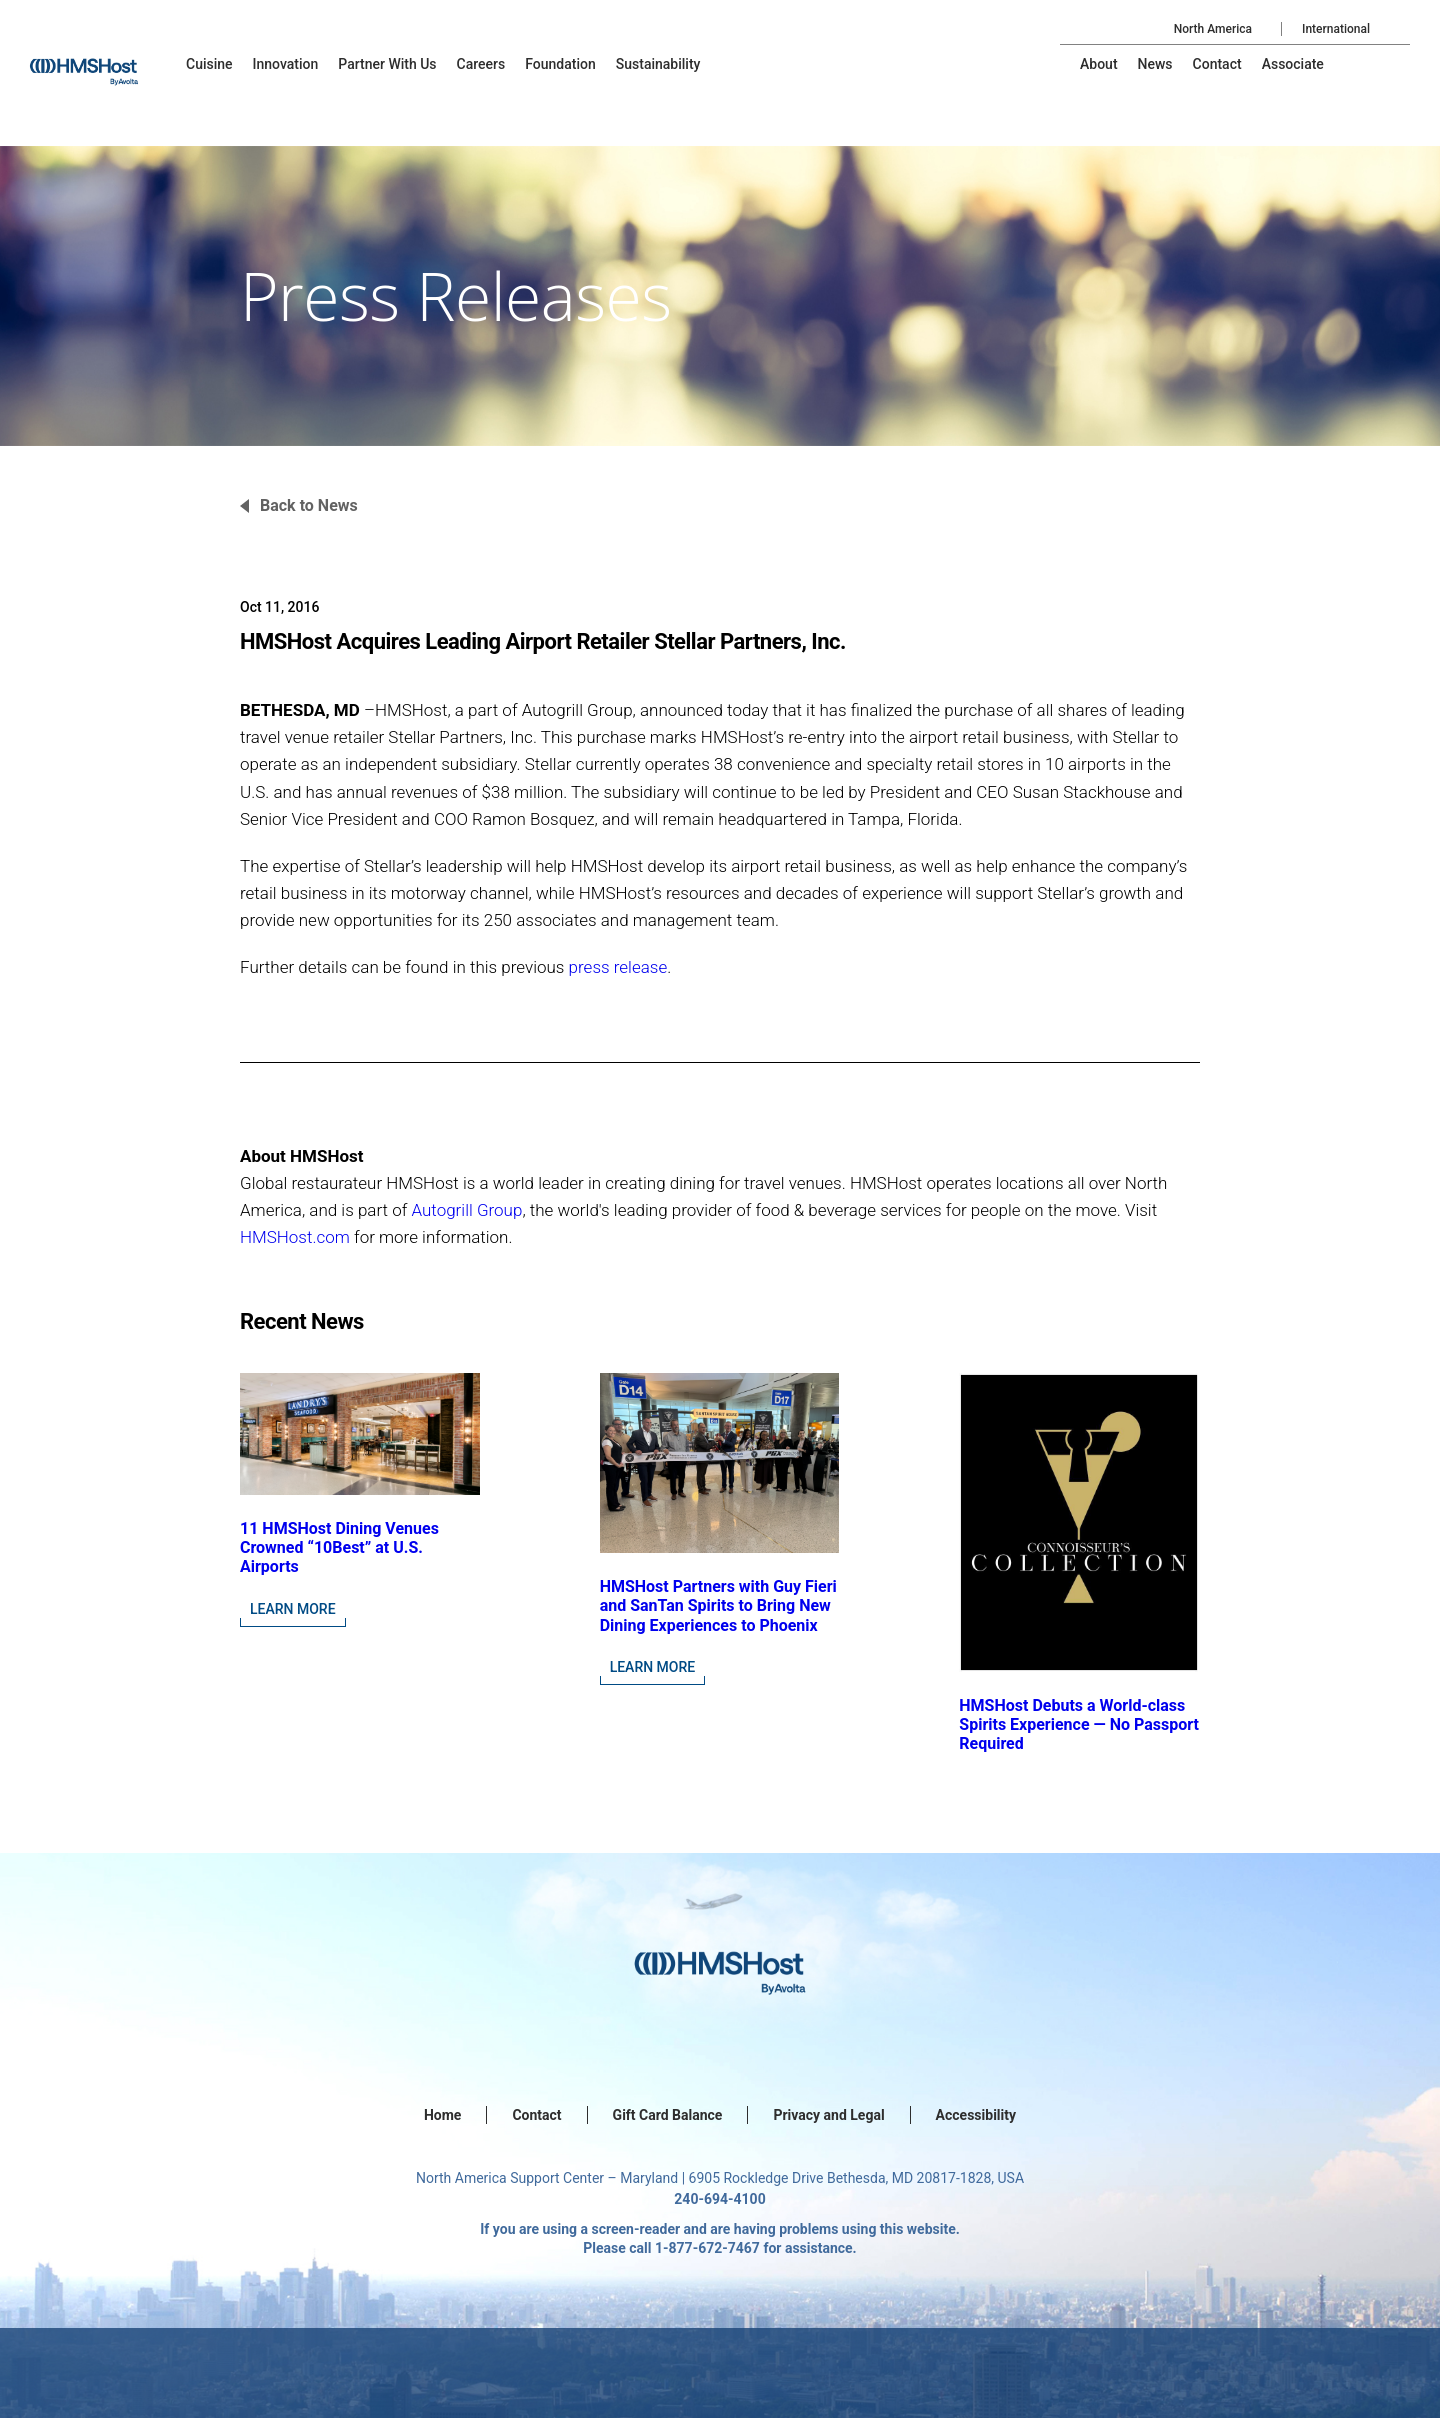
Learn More (293, 1609)
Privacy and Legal (828, 2115)
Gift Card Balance (668, 2115)
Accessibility (976, 2115)
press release (618, 967)
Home (442, 2115)
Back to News (309, 505)
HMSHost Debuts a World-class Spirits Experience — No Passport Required (1079, 1724)
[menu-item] (209, 64)
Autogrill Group (466, 1210)
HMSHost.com (295, 1237)
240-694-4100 (719, 2199)
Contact (536, 2115)
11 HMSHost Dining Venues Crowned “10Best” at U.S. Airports (339, 1547)
